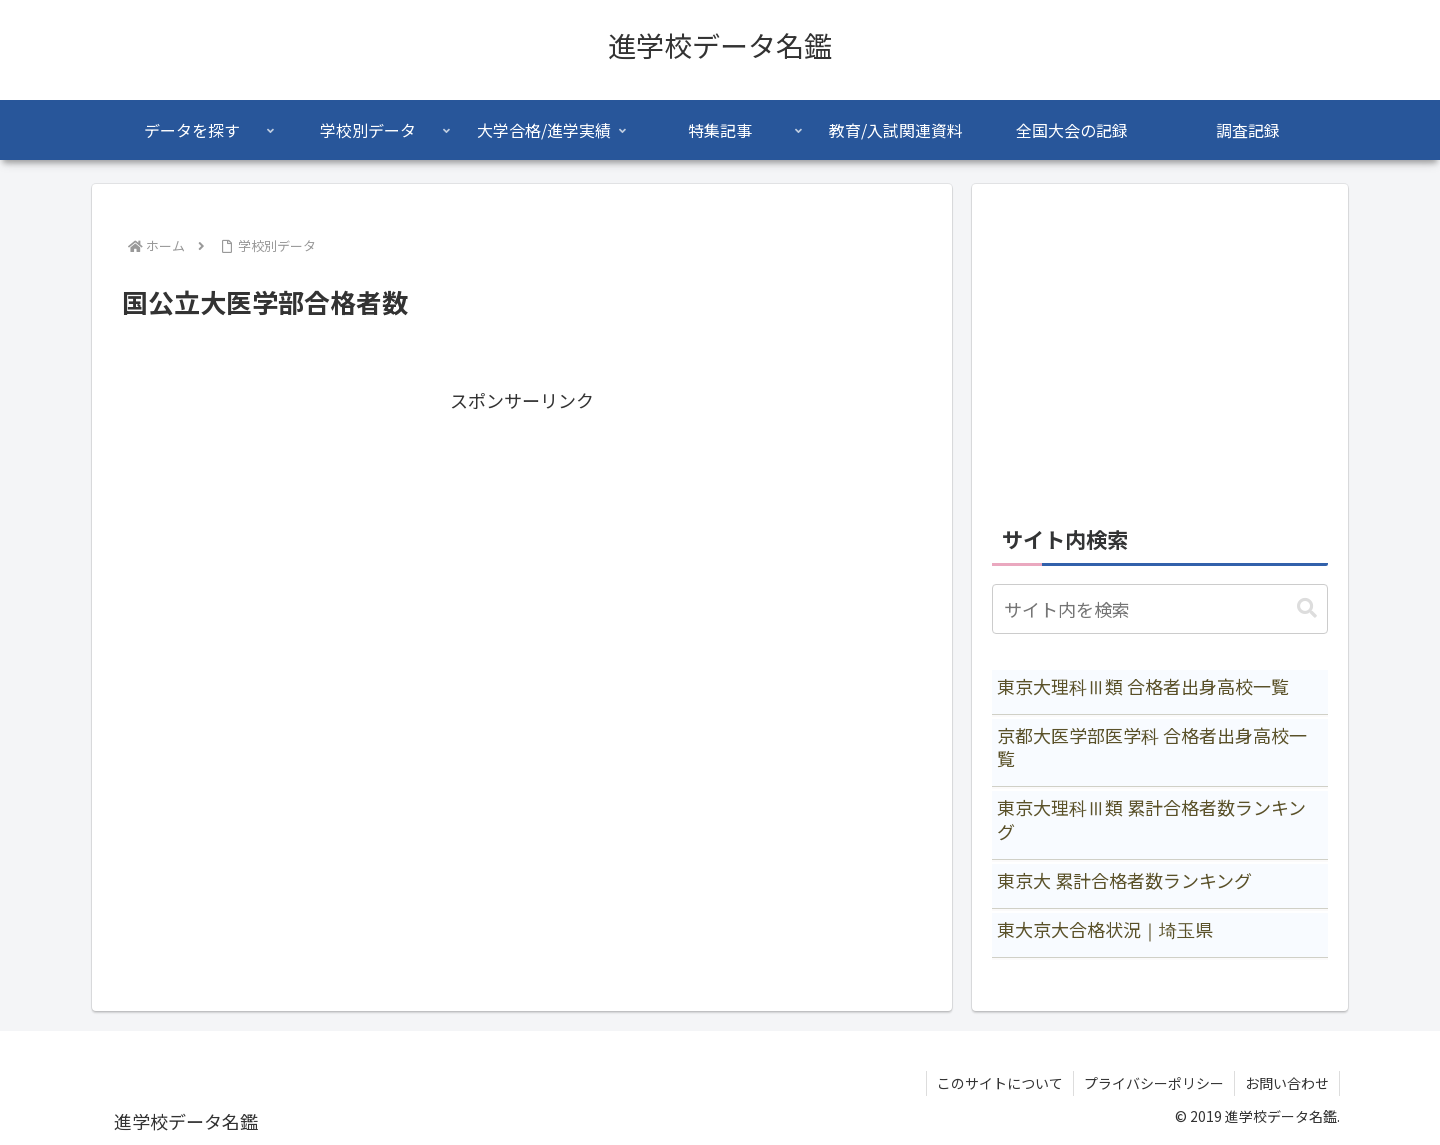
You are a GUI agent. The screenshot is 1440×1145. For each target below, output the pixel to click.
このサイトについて (1000, 1083)
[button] (1307, 608)
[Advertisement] (522, 557)
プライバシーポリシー (1154, 1083)
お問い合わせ (1287, 1083)
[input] (1160, 609)
